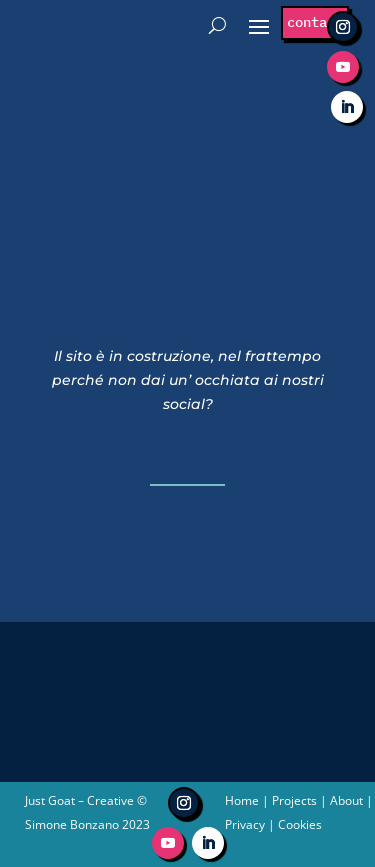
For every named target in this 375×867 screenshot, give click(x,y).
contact (315, 22)
